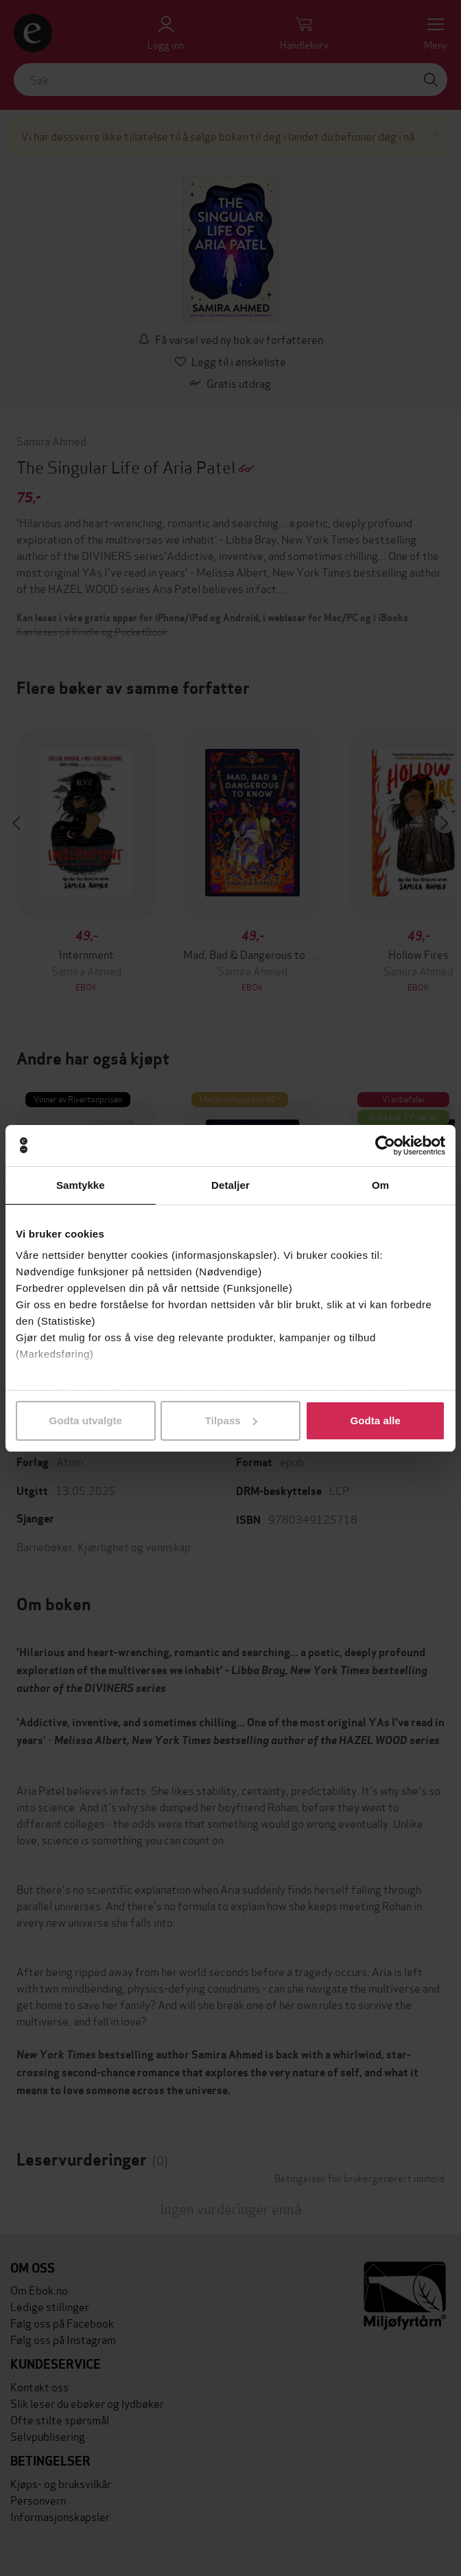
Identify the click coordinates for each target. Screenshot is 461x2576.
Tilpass (231, 1420)
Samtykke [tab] (80, 1185)
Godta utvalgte (85, 1420)
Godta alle (375, 1420)
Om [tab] (380, 1185)
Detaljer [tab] (230, 1185)
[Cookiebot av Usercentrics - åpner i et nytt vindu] (385, 1145)
